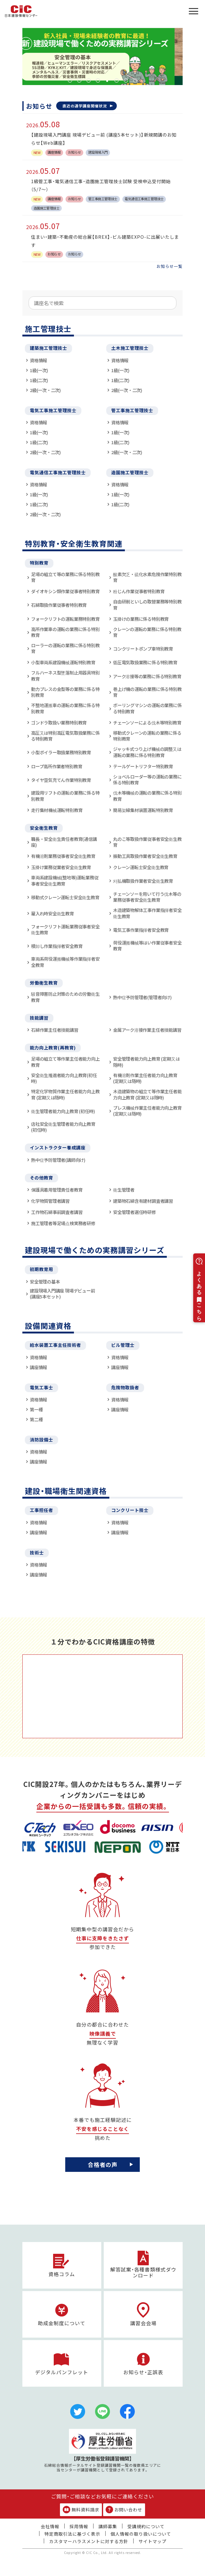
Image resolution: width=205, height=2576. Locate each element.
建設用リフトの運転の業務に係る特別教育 (65, 796)
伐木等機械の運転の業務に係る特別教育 (147, 796)
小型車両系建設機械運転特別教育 (63, 662)
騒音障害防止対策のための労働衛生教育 (65, 997)
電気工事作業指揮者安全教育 (141, 930)
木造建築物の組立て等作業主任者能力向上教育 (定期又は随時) (147, 1094)
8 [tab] (135, 80)
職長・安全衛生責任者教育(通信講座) (64, 842)
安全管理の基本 (45, 1281)
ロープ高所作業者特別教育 (56, 766)
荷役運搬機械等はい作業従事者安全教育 (147, 946)
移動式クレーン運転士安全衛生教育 (65, 897)
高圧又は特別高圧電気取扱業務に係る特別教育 (65, 736)
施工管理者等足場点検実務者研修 (63, 1223)
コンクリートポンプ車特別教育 (143, 649)
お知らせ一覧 (170, 266)
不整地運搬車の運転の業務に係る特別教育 (65, 708)
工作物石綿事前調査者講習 (56, 1212)
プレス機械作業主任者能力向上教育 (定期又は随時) (147, 1111)
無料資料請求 (81, 2509)
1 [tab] (70, 80)
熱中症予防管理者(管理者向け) (142, 997)
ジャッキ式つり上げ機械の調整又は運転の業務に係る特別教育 (147, 752)
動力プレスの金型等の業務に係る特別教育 (65, 692)
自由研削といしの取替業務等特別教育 (147, 604)
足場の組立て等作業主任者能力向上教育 (65, 1062)
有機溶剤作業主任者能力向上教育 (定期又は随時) (145, 1078)
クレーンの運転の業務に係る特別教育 (147, 632)
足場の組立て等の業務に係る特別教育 (65, 577)
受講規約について (146, 2526)
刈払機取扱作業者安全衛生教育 (143, 881)
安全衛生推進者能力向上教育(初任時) (64, 1078)
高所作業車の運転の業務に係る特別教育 (65, 632)
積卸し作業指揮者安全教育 (56, 946)
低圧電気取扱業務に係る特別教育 (145, 662)
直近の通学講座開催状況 (84, 105)
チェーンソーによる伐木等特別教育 (147, 722)
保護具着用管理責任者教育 (56, 1190)
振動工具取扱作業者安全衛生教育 (145, 856)
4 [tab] (98, 80)
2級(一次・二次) (45, 390)
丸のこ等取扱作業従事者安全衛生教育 (147, 842)
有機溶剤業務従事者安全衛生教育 (63, 856)
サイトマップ (152, 2541)
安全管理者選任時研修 (134, 1212)
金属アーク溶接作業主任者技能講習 (147, 1030)
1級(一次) (39, 370)
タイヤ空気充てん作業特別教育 (61, 780)
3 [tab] (88, 80)
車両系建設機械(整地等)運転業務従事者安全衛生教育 (64, 880)
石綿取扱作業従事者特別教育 (59, 605)
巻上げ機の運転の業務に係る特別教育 (147, 692)
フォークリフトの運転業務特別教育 (65, 619)
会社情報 (50, 2526)
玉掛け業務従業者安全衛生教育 (61, 867)
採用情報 (79, 2526)
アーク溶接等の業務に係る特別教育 (147, 676)
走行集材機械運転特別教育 (56, 810)
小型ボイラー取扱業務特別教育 (61, 752)
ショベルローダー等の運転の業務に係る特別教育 (147, 780)
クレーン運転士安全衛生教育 (140, 867)
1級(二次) (39, 380)
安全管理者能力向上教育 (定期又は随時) (146, 1062)
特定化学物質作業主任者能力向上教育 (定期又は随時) (65, 1094)
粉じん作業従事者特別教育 (138, 591)
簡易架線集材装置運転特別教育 (143, 810)
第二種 (36, 1419)
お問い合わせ (124, 2509)
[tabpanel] (102, 56)
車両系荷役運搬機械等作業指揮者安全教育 (65, 962)
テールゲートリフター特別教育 (143, 766)
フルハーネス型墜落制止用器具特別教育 (65, 676)
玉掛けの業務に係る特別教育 (141, 619)
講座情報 (38, 1367)
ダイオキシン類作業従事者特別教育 (65, 591)
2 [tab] (79, 80)
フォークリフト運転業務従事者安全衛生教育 (65, 929)
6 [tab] (116, 80)
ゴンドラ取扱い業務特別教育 (59, 722)
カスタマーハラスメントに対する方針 (88, 2541)
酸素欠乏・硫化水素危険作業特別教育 (147, 577)
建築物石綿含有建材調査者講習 (143, 1201)
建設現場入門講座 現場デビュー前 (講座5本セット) (62, 1294)
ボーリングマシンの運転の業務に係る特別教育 (147, 708)
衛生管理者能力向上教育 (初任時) (63, 1111)
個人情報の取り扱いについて (141, 2534)
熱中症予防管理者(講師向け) (58, 1160)
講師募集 (107, 2526)
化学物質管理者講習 (50, 1201)
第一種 (36, 1409)
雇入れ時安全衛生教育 (52, 913)
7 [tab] (126, 80)
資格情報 (38, 360)
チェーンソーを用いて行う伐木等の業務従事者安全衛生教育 (147, 897)
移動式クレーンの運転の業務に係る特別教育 (147, 736)
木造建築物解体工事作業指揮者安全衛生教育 (147, 913)
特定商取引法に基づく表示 (72, 2534)
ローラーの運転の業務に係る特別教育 (65, 648)
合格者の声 (102, 2164)
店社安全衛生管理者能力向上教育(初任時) (63, 1127)
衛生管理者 (123, 1190)
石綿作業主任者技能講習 (54, 1030)
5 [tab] (107, 80)
